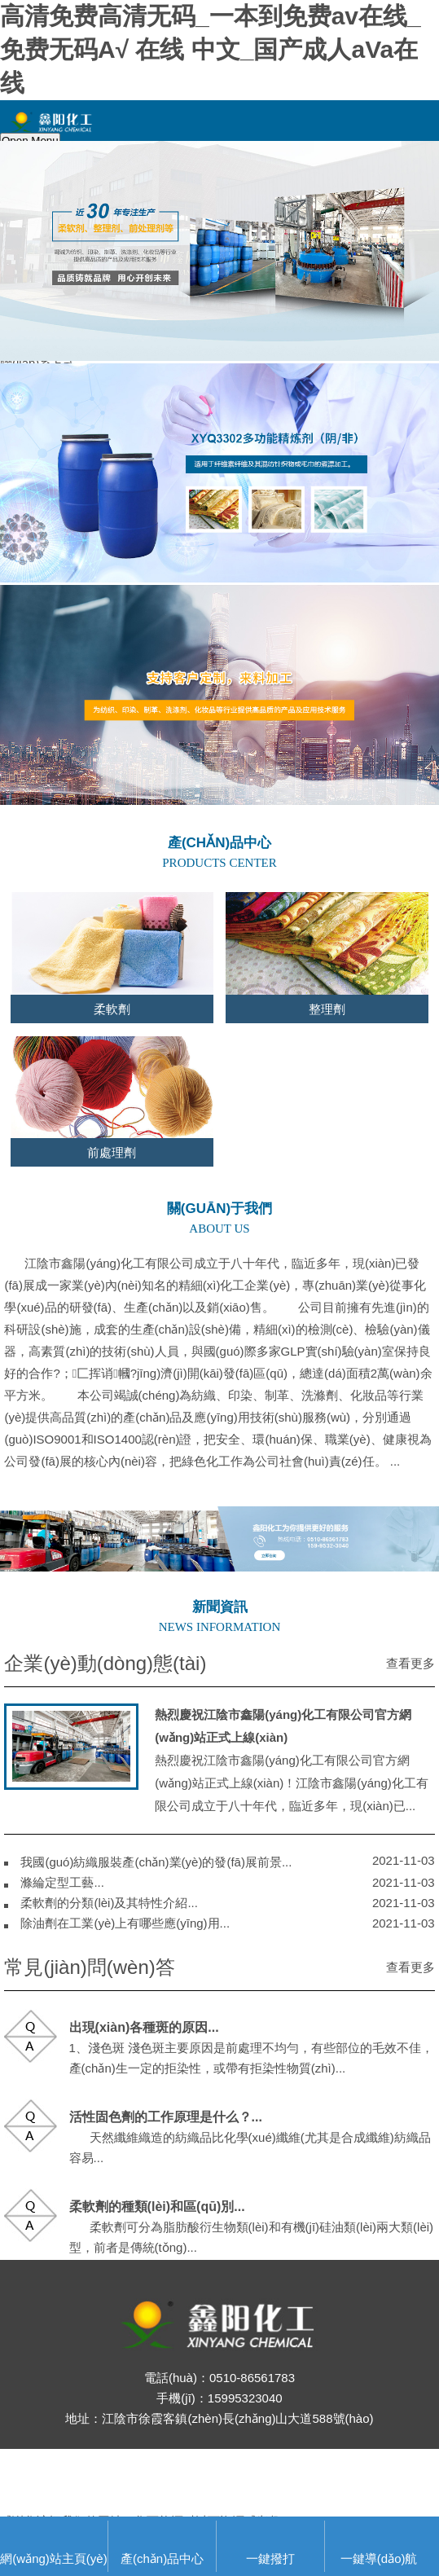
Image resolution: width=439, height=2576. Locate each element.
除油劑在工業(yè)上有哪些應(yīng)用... (125, 1923)
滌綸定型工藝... (62, 1882)
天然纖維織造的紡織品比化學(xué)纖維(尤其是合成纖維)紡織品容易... (250, 2137)
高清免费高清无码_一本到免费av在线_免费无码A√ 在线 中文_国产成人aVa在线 (210, 49)
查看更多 (410, 1663)
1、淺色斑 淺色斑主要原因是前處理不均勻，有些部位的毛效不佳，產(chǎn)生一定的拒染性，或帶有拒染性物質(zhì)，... (251, 2047)
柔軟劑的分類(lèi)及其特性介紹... (109, 1903)
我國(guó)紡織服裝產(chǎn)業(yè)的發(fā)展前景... (156, 1862)
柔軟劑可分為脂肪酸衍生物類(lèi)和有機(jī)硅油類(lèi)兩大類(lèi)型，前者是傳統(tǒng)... (251, 2227)
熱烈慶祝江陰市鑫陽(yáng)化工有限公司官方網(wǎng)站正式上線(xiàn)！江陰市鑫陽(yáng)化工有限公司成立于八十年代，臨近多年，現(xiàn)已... (291, 1760)
